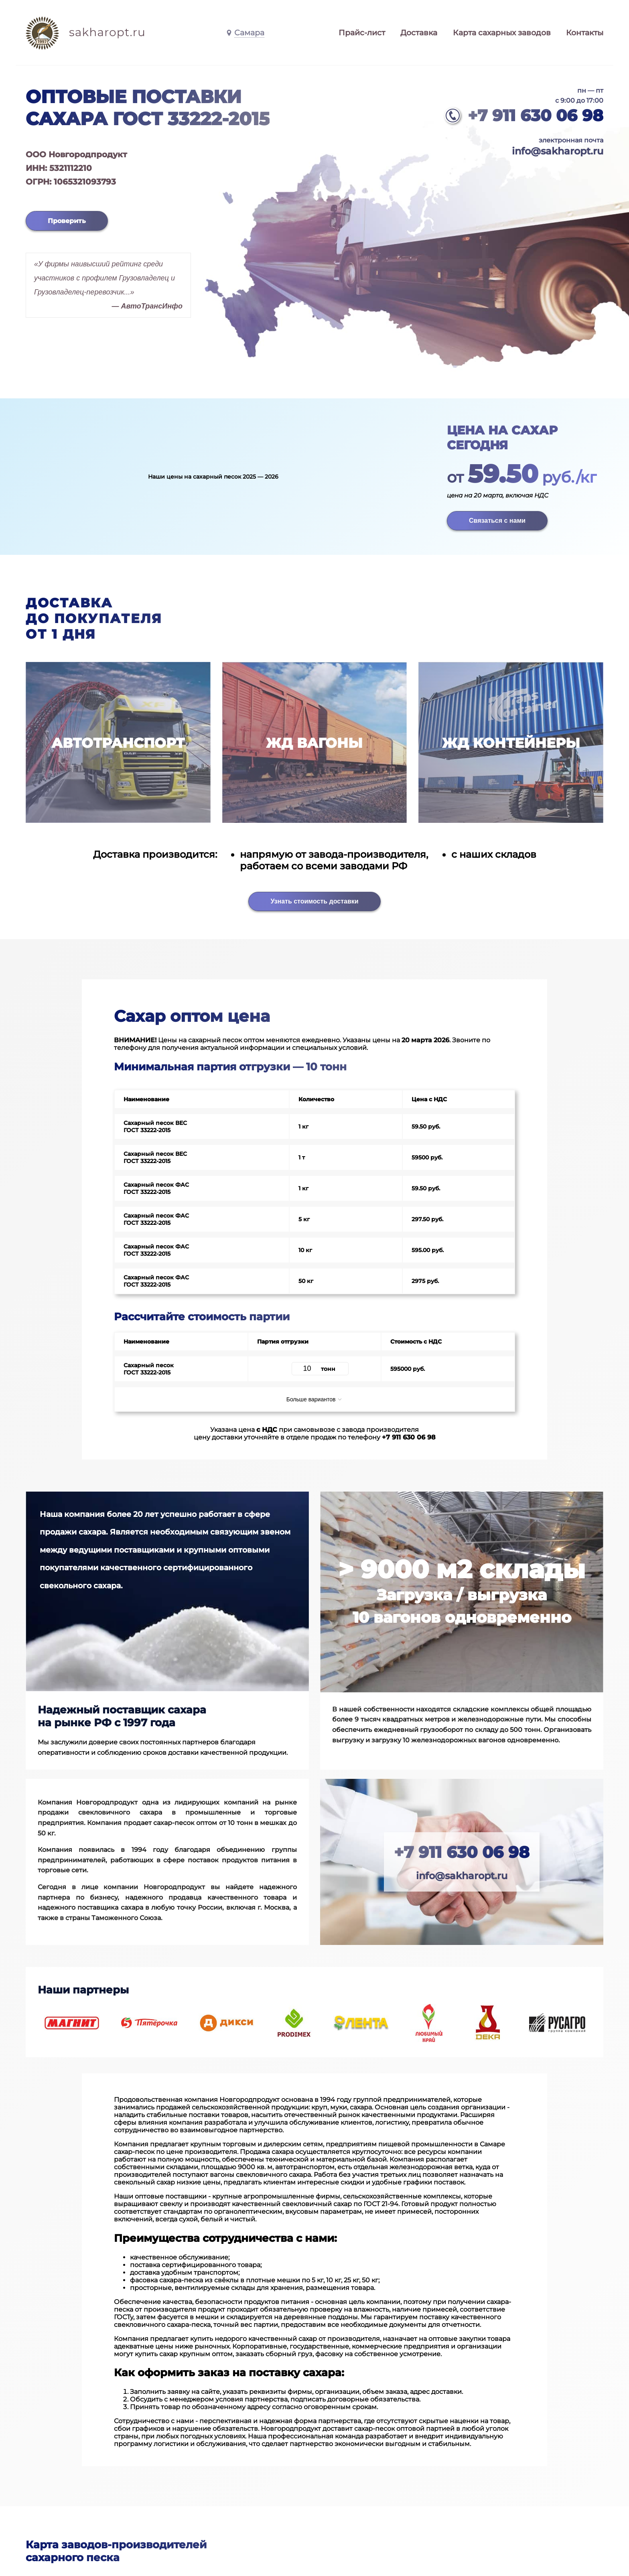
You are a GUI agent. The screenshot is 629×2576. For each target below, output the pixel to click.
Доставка (418, 32)
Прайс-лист (362, 32)
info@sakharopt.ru (557, 151)
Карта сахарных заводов (502, 32)
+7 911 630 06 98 (535, 115)
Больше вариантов (314, 1399)
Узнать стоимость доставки (314, 901)
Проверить (67, 221)
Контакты (584, 32)
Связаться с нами (497, 520)
